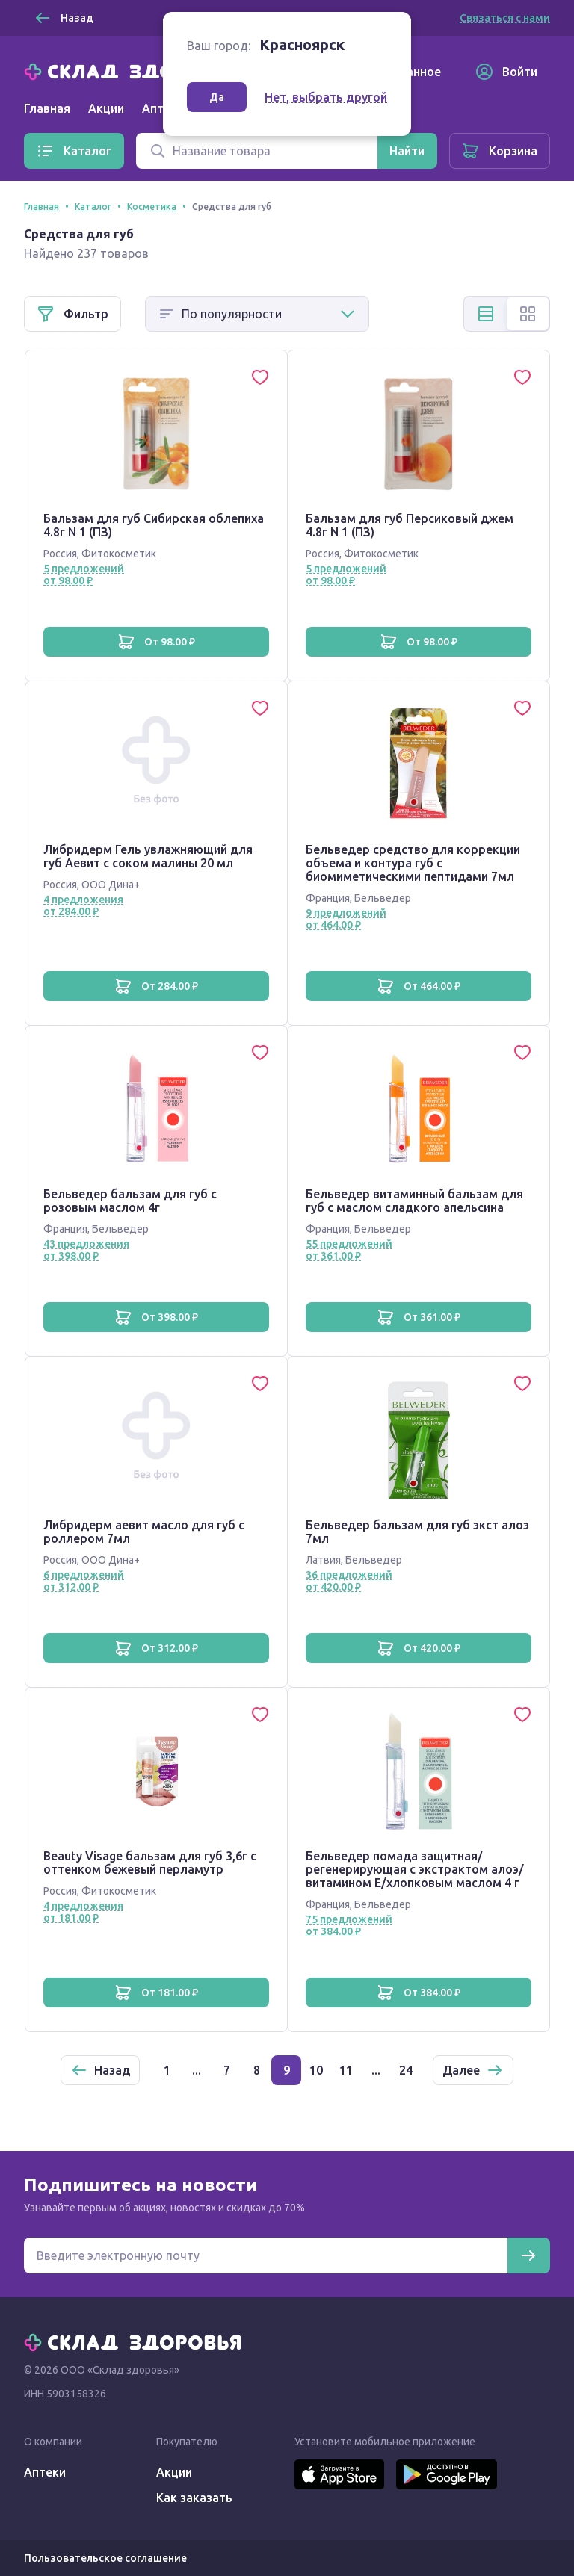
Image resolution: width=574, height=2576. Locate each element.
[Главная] (136, 70)
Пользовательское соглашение (105, 2558)
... (196, 2070)
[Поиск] (257, 151)
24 (406, 2070)
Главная (47, 108)
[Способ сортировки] (257, 314)
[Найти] (407, 151)
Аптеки (45, 2472)
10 (316, 2070)
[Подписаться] (528, 2255)
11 (346, 2070)
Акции (106, 108)
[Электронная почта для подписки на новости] (266, 2255)
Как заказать (194, 2497)
